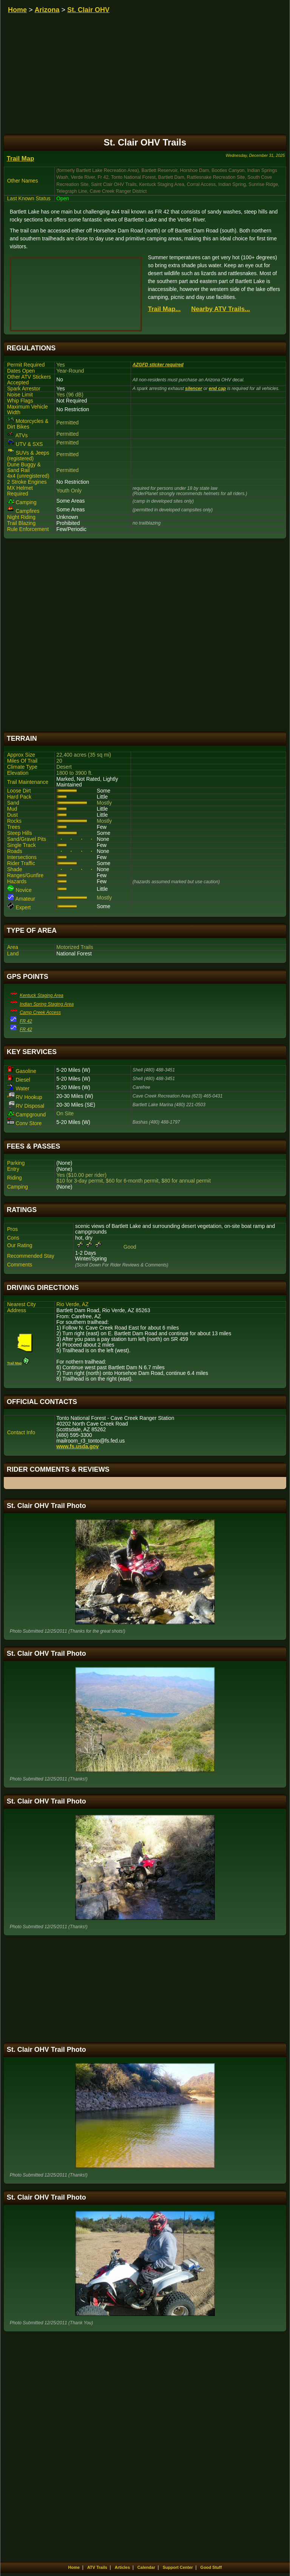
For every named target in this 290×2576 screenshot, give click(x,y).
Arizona (47, 10)
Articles (122, 2567)
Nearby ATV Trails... (220, 309)
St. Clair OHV (88, 10)
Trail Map (20, 158)
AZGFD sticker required (158, 364)
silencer (193, 388)
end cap (217, 388)
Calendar (146, 2567)
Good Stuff (211, 2567)
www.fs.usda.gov (77, 1446)
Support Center (178, 2567)
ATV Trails (97, 2567)
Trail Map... (164, 309)
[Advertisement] (145, 635)
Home (17, 10)
